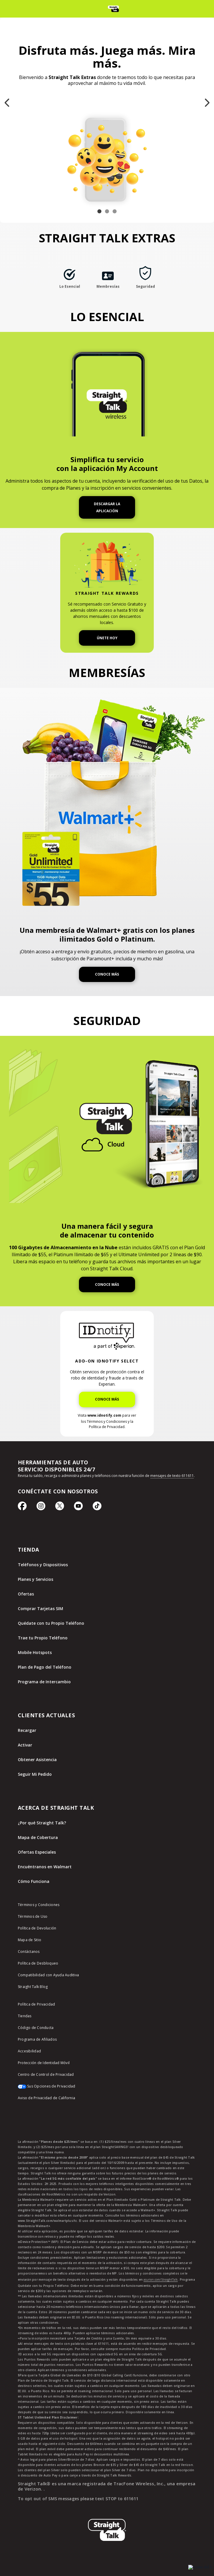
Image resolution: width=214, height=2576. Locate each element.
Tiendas (25, 2015)
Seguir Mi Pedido (35, 1774)
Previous (7, 89)
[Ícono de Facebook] (22, 1509)
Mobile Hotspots (35, 1652)
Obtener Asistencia (37, 1759)
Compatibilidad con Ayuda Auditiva (48, 1974)
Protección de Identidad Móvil (44, 2062)
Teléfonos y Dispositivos (43, 1564)
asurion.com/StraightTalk (161, 2279)
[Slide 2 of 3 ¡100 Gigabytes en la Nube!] (107, 211)
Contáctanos (29, 1951)
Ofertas (26, 1594)
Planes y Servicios (35, 1579)
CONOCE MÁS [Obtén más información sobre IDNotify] (107, 1399)
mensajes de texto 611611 (172, 1475)
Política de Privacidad (36, 2004)
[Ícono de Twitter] (59, 1509)
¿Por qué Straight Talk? (42, 1823)
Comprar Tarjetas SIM (40, 1608)
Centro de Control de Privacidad (46, 2074)
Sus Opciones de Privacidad (46, 2086)
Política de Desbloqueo (38, 1963)
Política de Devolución (37, 1928)
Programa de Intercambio (44, 1681)
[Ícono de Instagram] (41, 1509)
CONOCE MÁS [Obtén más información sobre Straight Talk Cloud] (107, 1284)
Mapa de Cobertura (38, 1837)
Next (207, 89)
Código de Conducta (36, 2027)
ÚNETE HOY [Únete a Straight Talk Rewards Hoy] (107, 637)
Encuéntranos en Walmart (45, 1866)
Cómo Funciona (33, 1881)
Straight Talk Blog (33, 1986)
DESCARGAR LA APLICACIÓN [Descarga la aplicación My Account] (107, 507)
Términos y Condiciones (39, 1904)
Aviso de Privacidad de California (46, 2097)
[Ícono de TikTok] (97, 1509)
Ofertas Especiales (37, 1852)
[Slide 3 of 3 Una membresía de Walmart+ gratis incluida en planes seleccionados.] (114, 211)
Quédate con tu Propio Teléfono (51, 1623)
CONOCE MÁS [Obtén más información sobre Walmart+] (107, 974)
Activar (25, 1745)
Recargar (27, 1730)
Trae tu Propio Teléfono (43, 1638)
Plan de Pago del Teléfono (44, 1667)
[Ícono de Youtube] (78, 1509)
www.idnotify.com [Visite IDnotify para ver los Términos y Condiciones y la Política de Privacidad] (104, 1415)
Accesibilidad (29, 2051)
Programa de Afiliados (37, 2039)
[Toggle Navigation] (8, 9)
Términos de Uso (33, 1916)
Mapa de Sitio (29, 1939)
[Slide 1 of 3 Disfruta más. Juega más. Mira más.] (99, 211)
